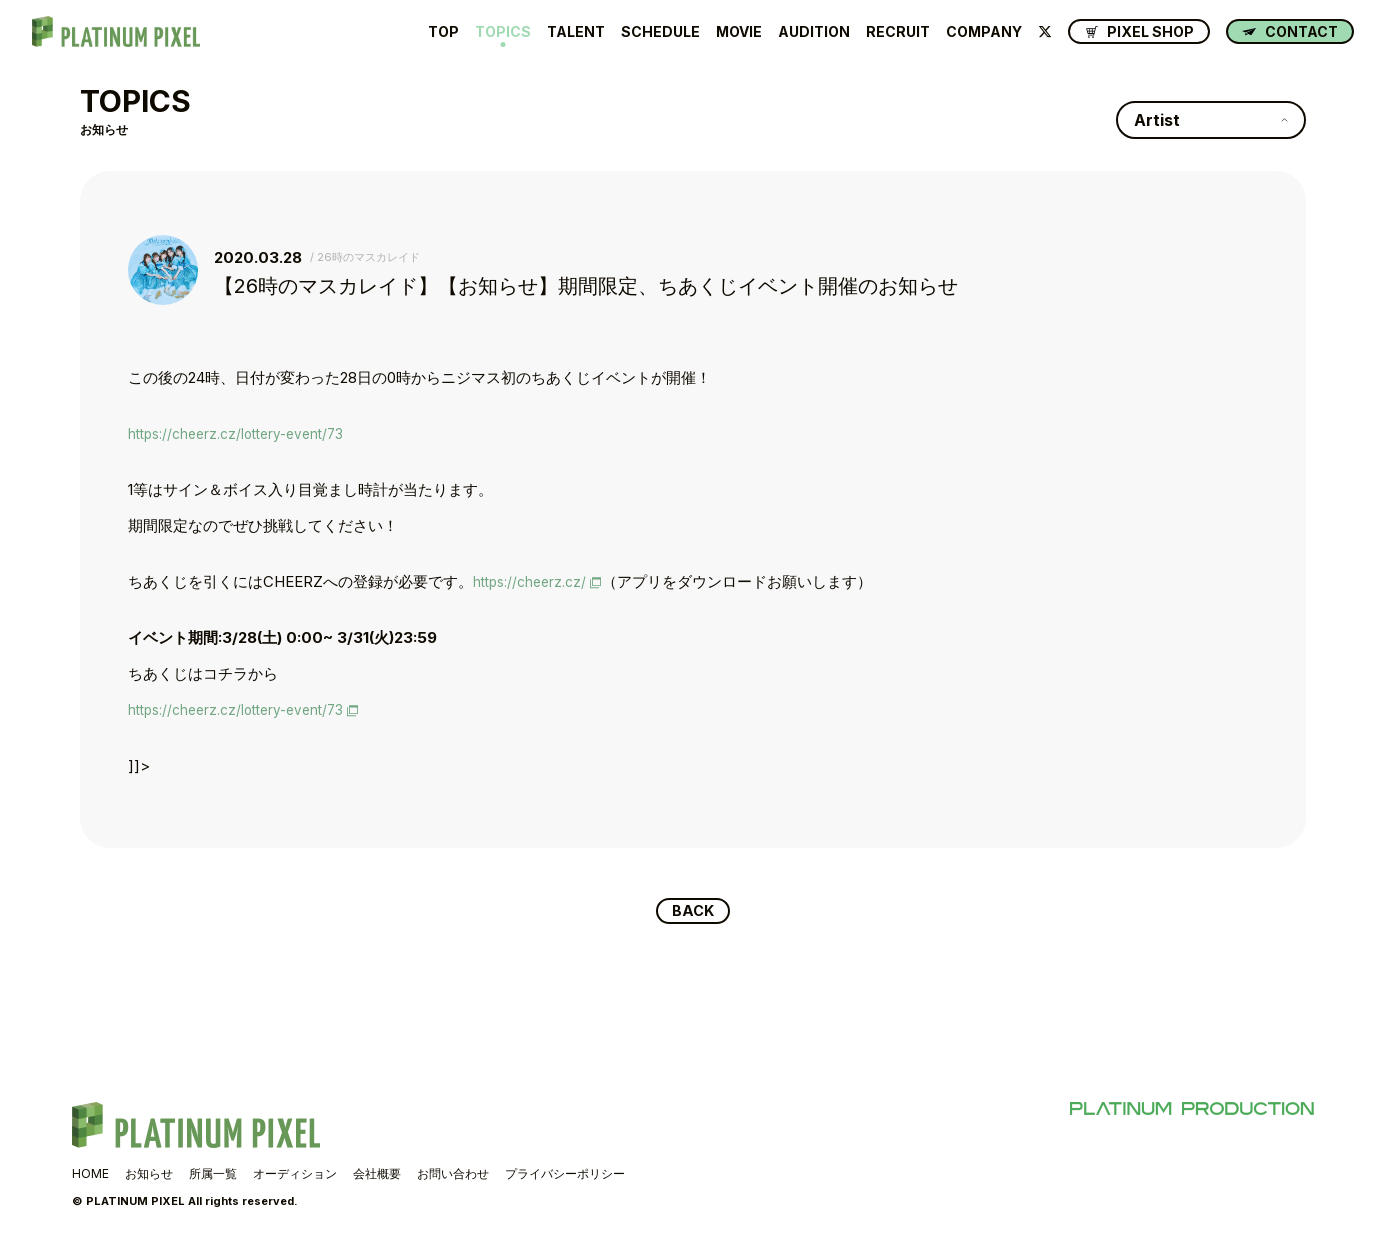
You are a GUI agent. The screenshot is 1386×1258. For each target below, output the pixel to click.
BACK (693, 912)
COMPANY (984, 32)
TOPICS (503, 32)
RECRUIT (898, 32)
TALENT (576, 32)
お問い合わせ (453, 1175)
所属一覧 (213, 1175)
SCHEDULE (660, 32)
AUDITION (814, 32)
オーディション (295, 1175)
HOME (90, 1175)
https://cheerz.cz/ (534, 581)
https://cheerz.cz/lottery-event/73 (245, 433)
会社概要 (377, 1175)
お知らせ (149, 1175)
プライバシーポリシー (565, 1175)
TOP (443, 32)
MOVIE (739, 32)
